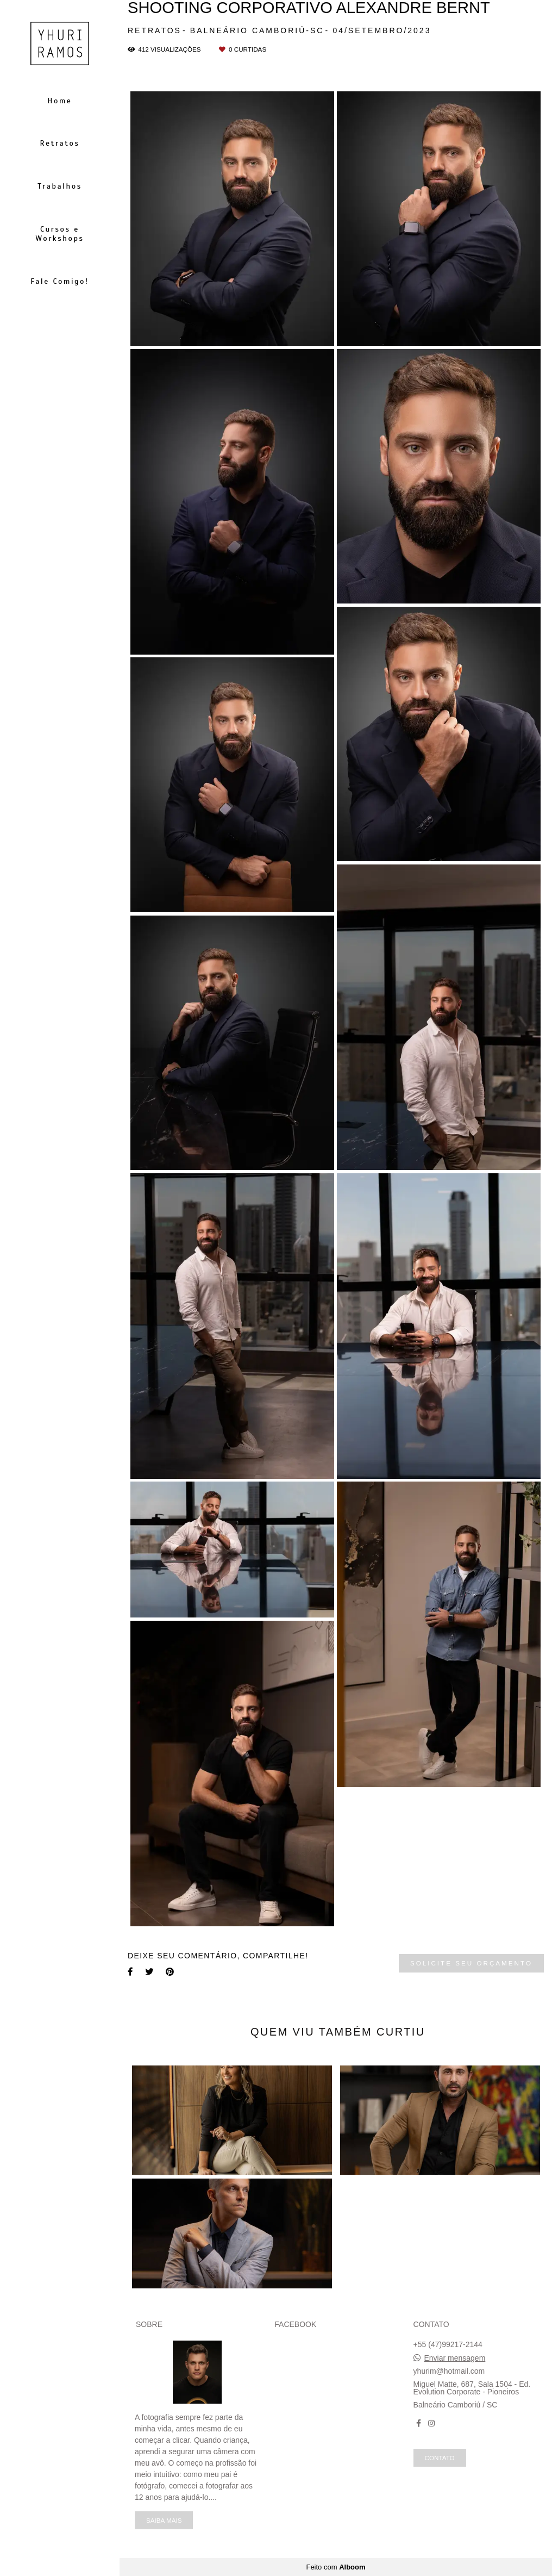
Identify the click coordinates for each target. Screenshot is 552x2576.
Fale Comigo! (59, 281)
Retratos (59, 143)
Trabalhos (59, 186)
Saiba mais (163, 2520)
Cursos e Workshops (59, 234)
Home (60, 100)
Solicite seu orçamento (471, 1963)
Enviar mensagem (454, 2358)
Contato (440, 2457)
